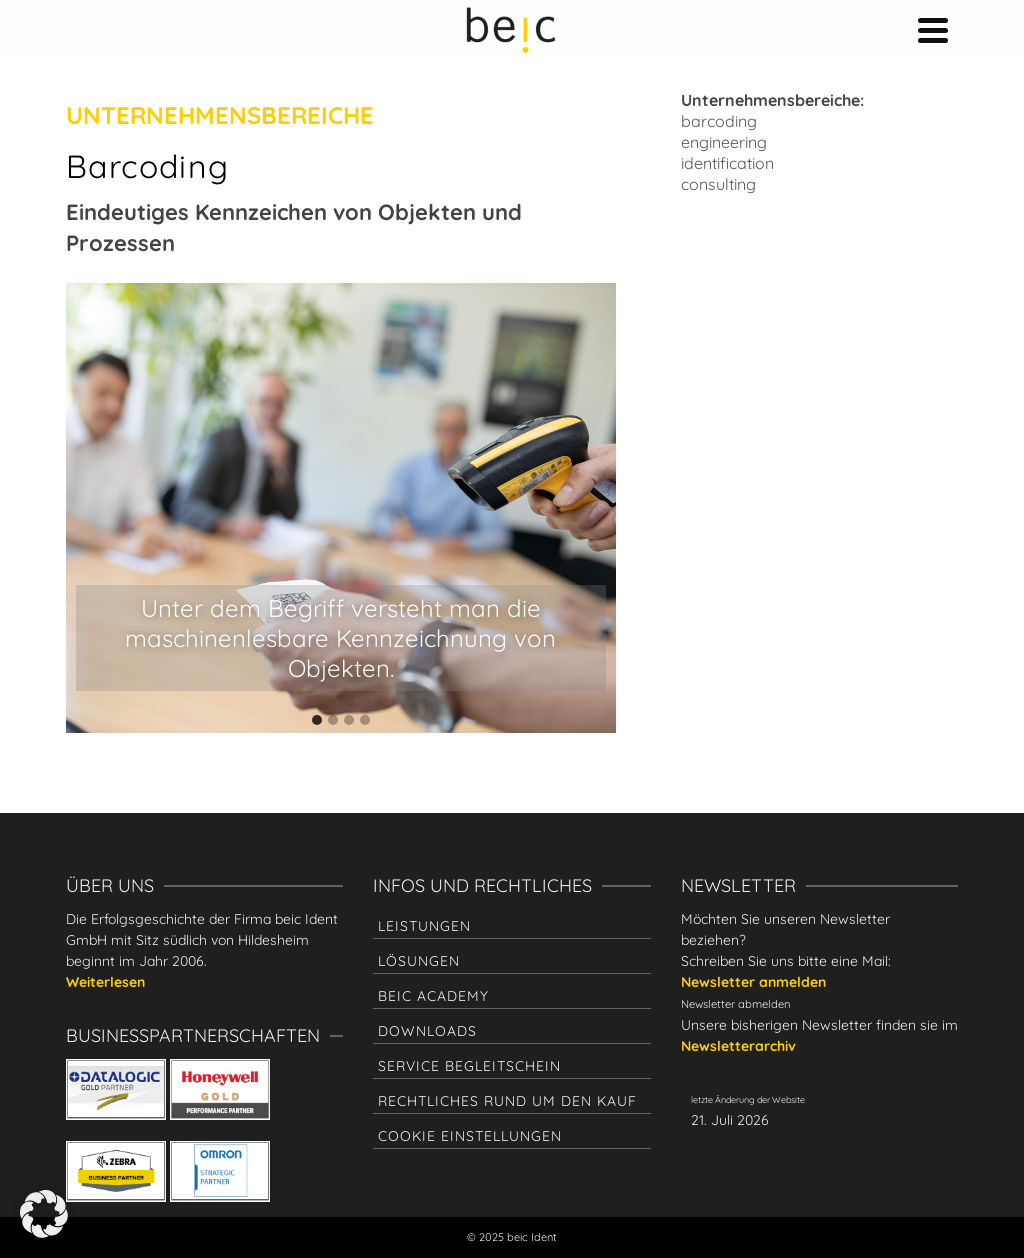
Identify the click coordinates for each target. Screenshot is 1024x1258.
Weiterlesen (105, 982)
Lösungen (419, 961)
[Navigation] (933, 30)
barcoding (719, 121)
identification (727, 163)
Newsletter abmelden (735, 1004)
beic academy (433, 996)
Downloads (427, 1031)
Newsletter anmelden (753, 982)
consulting (718, 184)
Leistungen (424, 926)
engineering (724, 142)
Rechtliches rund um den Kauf (507, 1101)
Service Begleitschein (469, 1066)
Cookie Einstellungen (470, 1136)
